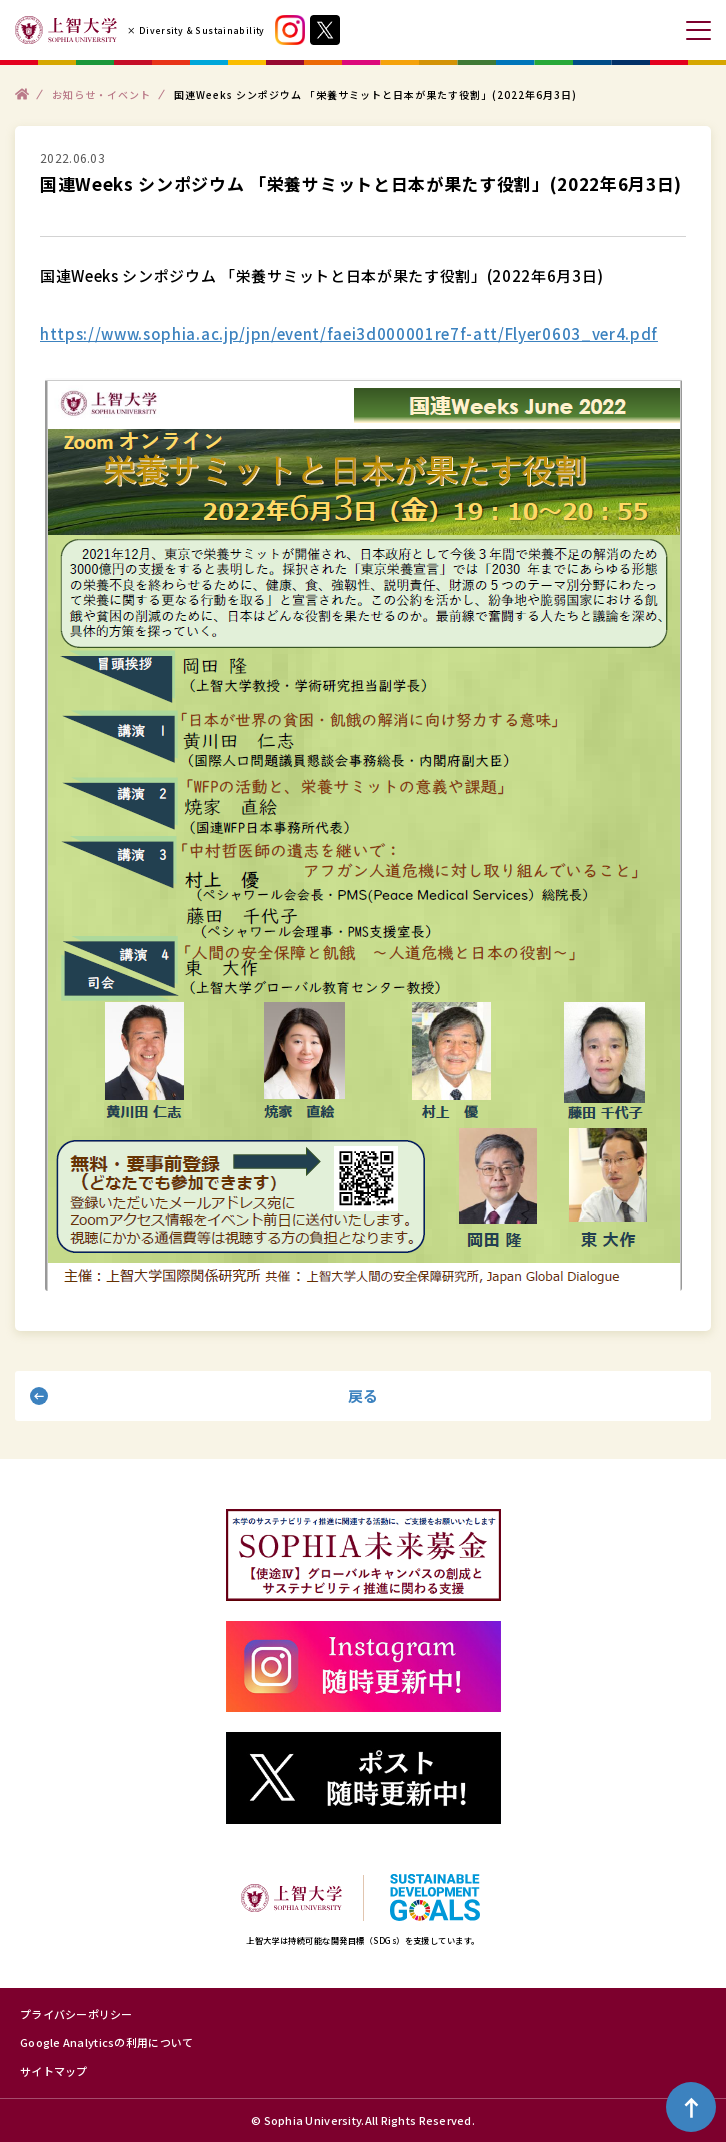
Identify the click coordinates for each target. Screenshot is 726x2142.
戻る (363, 1395)
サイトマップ (54, 2071)
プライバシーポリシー (76, 2014)
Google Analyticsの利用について (106, 2042)
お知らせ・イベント (101, 93)
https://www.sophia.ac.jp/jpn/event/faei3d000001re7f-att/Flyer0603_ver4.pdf (349, 333)
